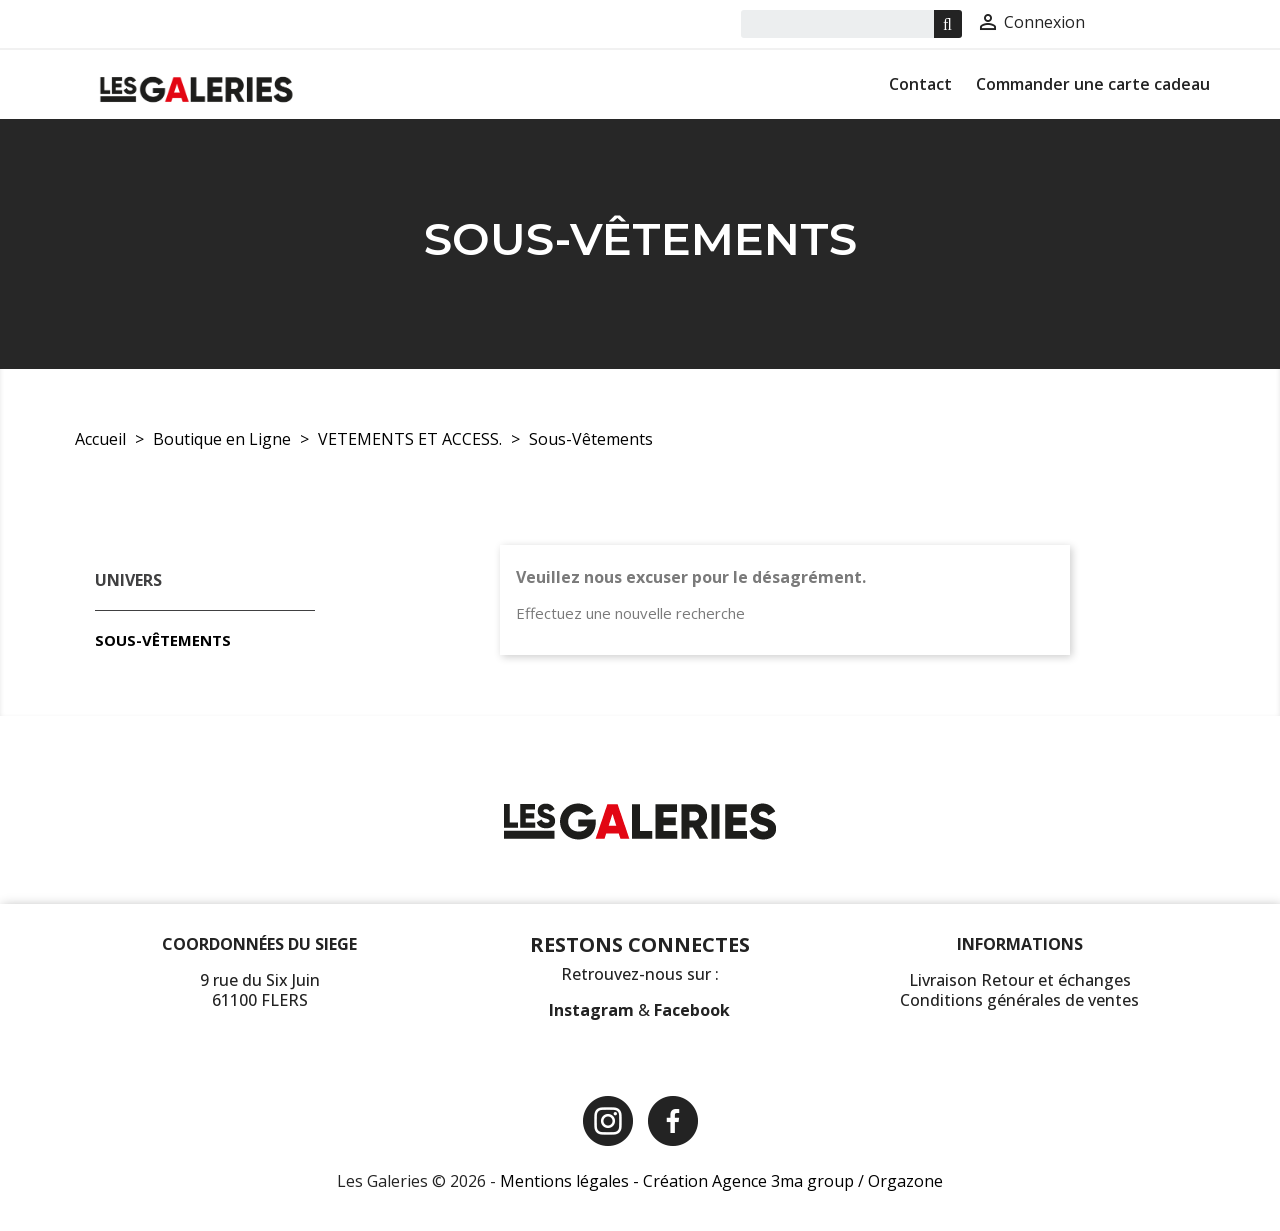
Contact (920, 84)
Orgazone (905, 1181)
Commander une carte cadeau (1093, 84)
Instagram (593, 1010)
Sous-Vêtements (163, 640)
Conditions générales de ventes (1019, 1000)
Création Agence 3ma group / (755, 1181)
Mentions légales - (571, 1181)
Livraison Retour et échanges (1020, 980)
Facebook (692, 1010)
